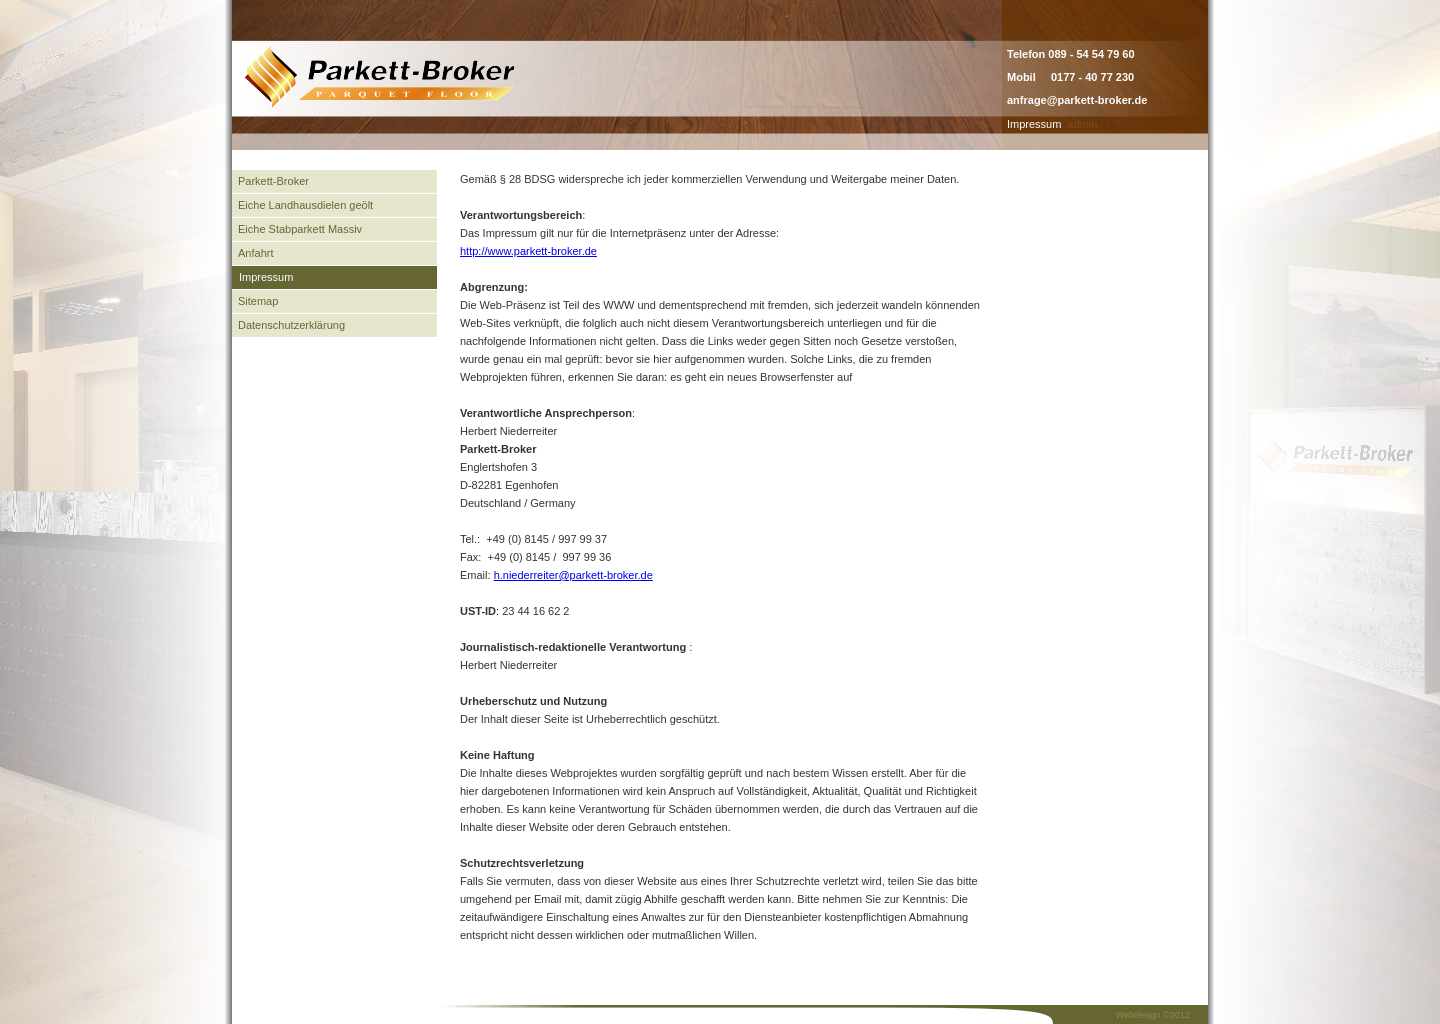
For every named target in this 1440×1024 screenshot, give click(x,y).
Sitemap (258, 301)
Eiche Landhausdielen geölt (305, 205)
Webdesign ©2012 (1153, 1015)
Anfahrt (255, 253)
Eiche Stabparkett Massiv (300, 229)
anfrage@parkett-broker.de (1077, 100)
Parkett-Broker (273, 181)
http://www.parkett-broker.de (528, 251)
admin (1083, 124)
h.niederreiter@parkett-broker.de (573, 575)
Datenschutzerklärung (291, 325)
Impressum (1034, 124)
